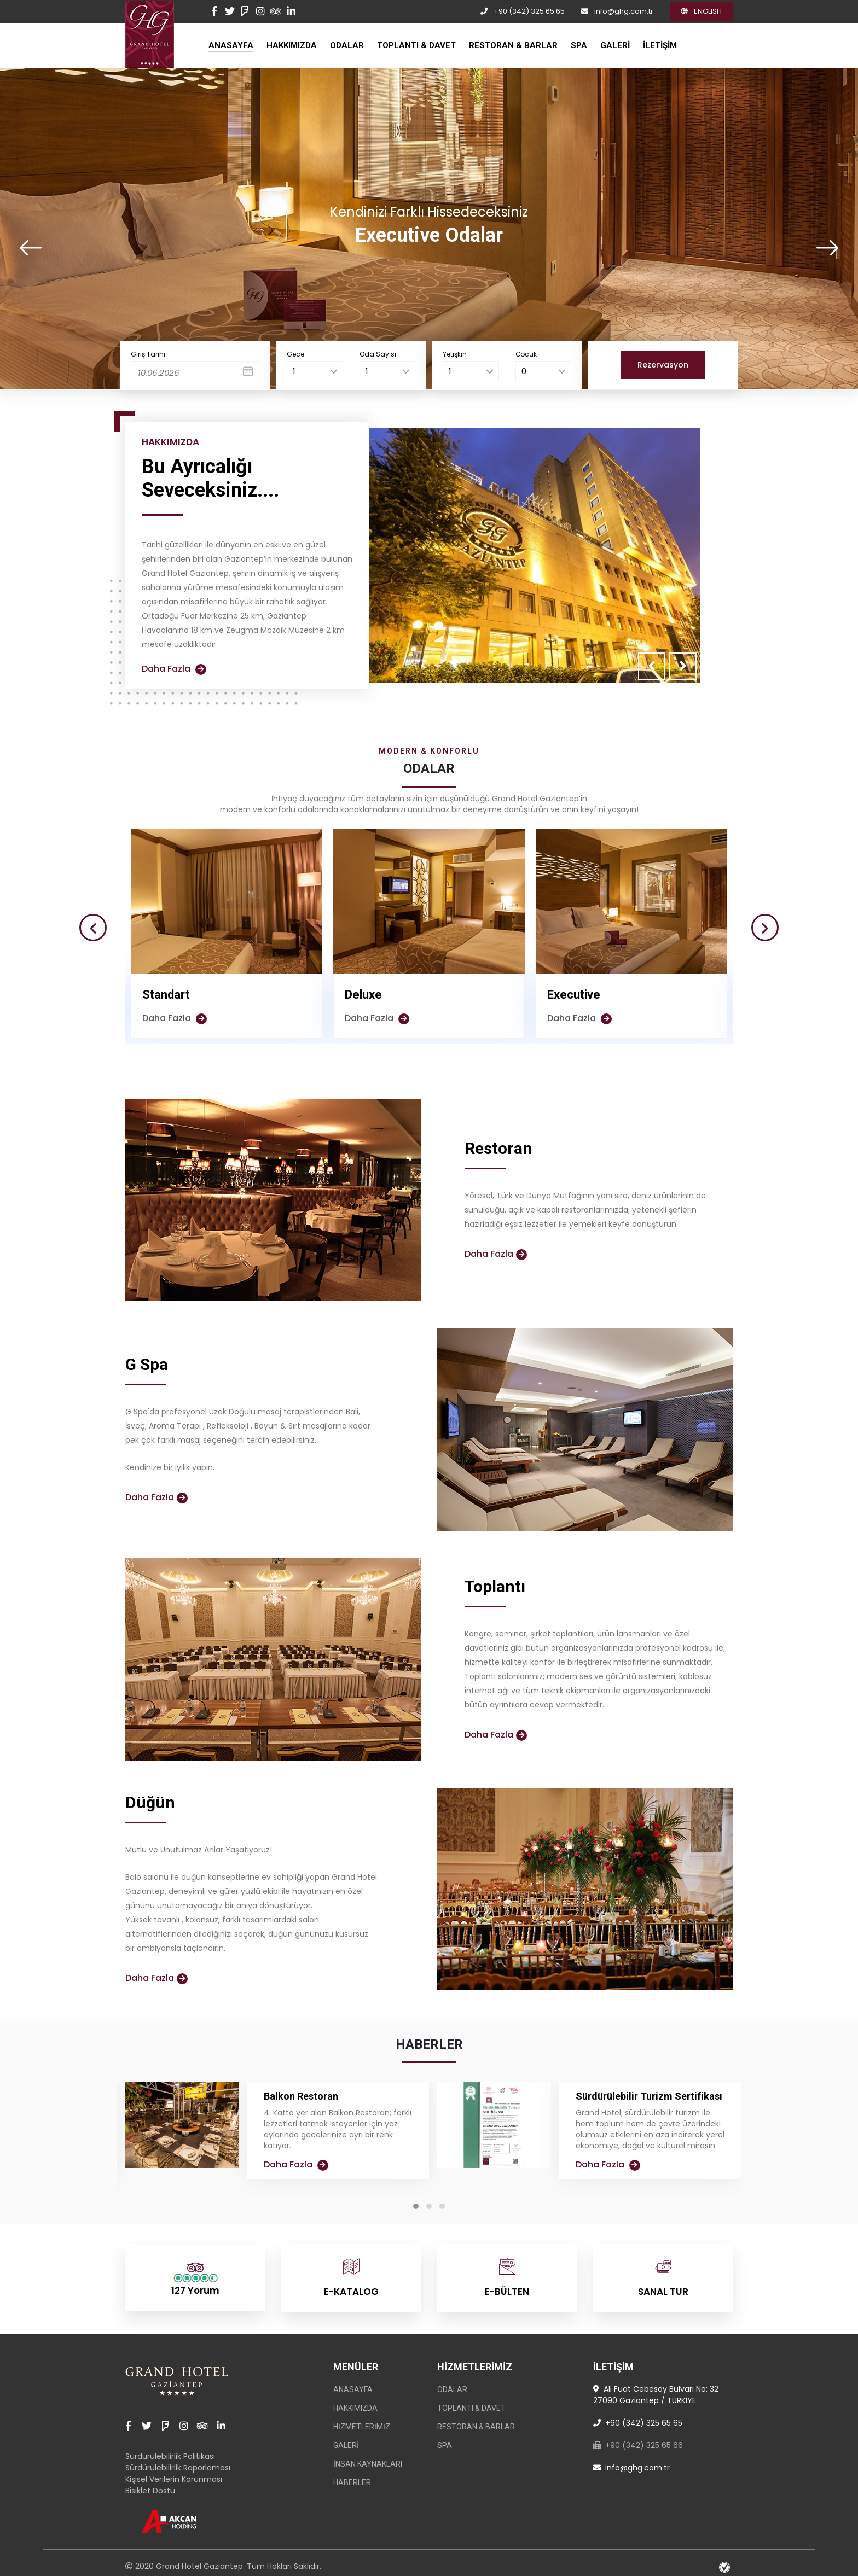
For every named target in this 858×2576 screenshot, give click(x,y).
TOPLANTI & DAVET (416, 45)
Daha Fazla (174, 668)
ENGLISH (701, 11)
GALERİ (615, 45)
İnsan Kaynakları (367, 2458)
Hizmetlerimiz (361, 2421)
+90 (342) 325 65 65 (529, 11)
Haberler (352, 2477)
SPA (579, 45)
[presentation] (31, 247)
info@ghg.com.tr (623, 11)
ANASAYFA (230, 45)
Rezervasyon (662, 364)
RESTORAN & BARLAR (513, 45)
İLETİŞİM (660, 45)
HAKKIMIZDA (291, 45)
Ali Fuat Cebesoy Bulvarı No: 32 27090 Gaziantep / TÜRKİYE (655, 2389)
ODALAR (347, 45)
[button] (415, 2206)
